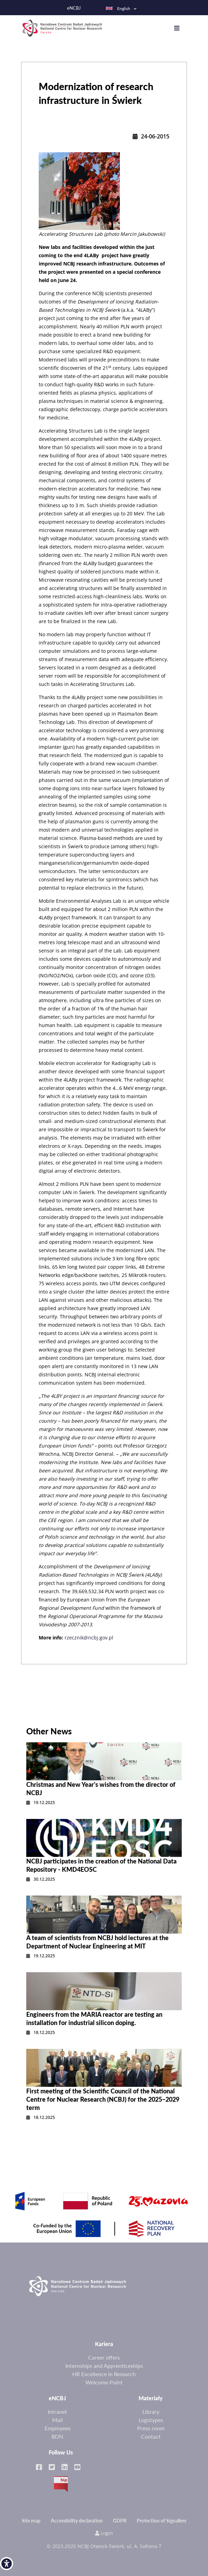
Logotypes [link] (151, 2420)
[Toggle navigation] (180, 28)
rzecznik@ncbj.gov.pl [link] (89, 1637)
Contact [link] (151, 2436)
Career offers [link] (104, 2357)
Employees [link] (57, 2428)
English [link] (117, 8)
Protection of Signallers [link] (161, 2521)
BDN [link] (57, 2436)
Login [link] (104, 2533)
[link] (6, 2563)
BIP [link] (61, 2484)
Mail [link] (57, 2420)
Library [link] (150, 2411)
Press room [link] (150, 2428)
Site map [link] (31, 2521)
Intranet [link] (57, 2411)
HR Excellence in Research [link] (104, 2374)
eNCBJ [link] (74, 8)
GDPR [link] (119, 2521)
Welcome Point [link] (104, 2382)
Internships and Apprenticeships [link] (104, 2365)
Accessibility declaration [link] (77, 2521)
